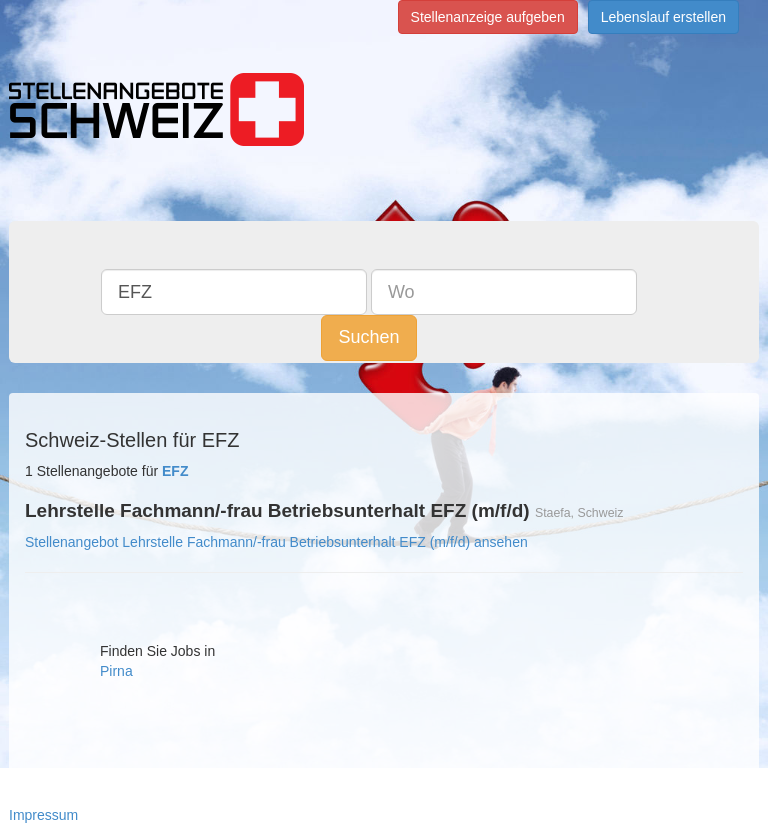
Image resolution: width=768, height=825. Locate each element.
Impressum (43, 815)
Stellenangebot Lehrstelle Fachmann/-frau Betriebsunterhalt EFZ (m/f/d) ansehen (276, 542)
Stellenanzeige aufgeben (488, 17)
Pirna (116, 671)
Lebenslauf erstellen (663, 17)
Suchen (368, 337)
